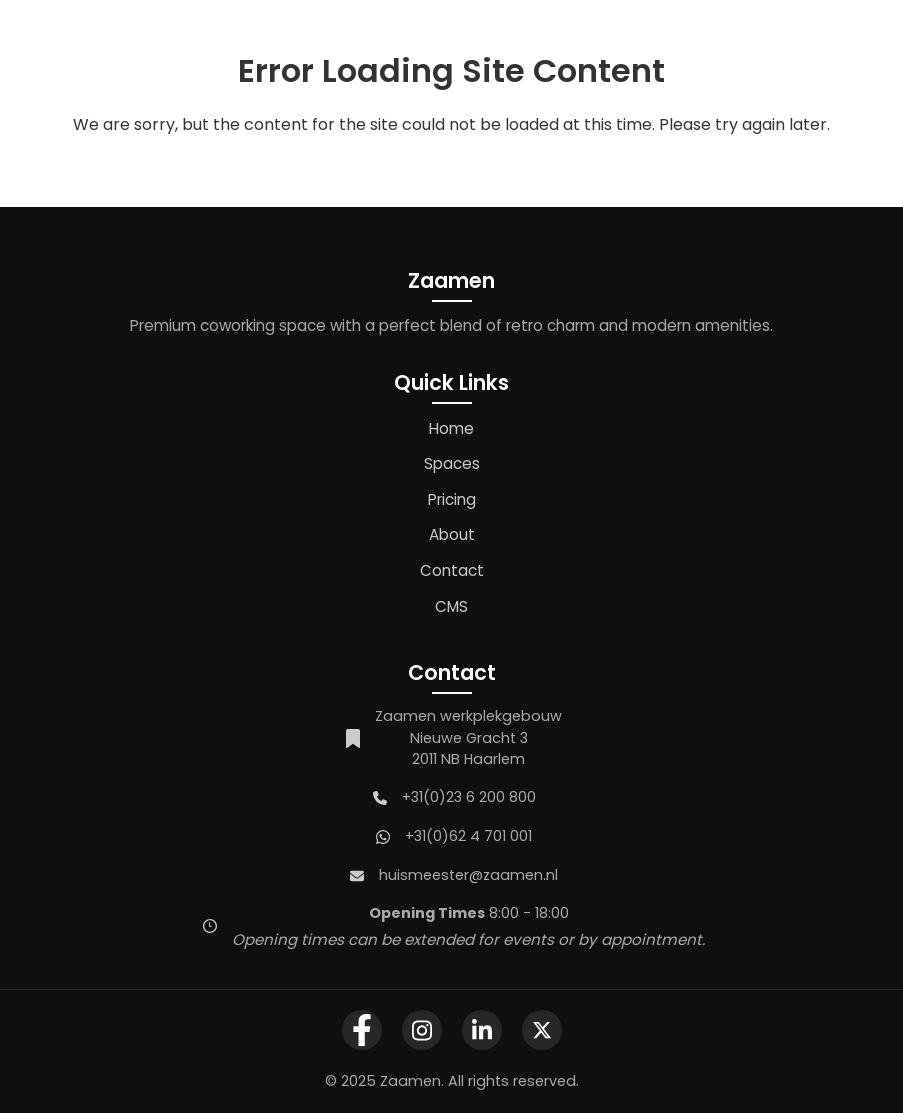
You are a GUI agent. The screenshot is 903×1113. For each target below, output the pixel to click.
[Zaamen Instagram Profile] (422, 1030)
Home (451, 428)
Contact (452, 570)
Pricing (452, 499)
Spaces (452, 463)
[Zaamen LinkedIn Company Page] (482, 1030)
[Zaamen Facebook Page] (362, 1030)
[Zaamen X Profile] (542, 1030)
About (452, 534)
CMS (451, 606)
